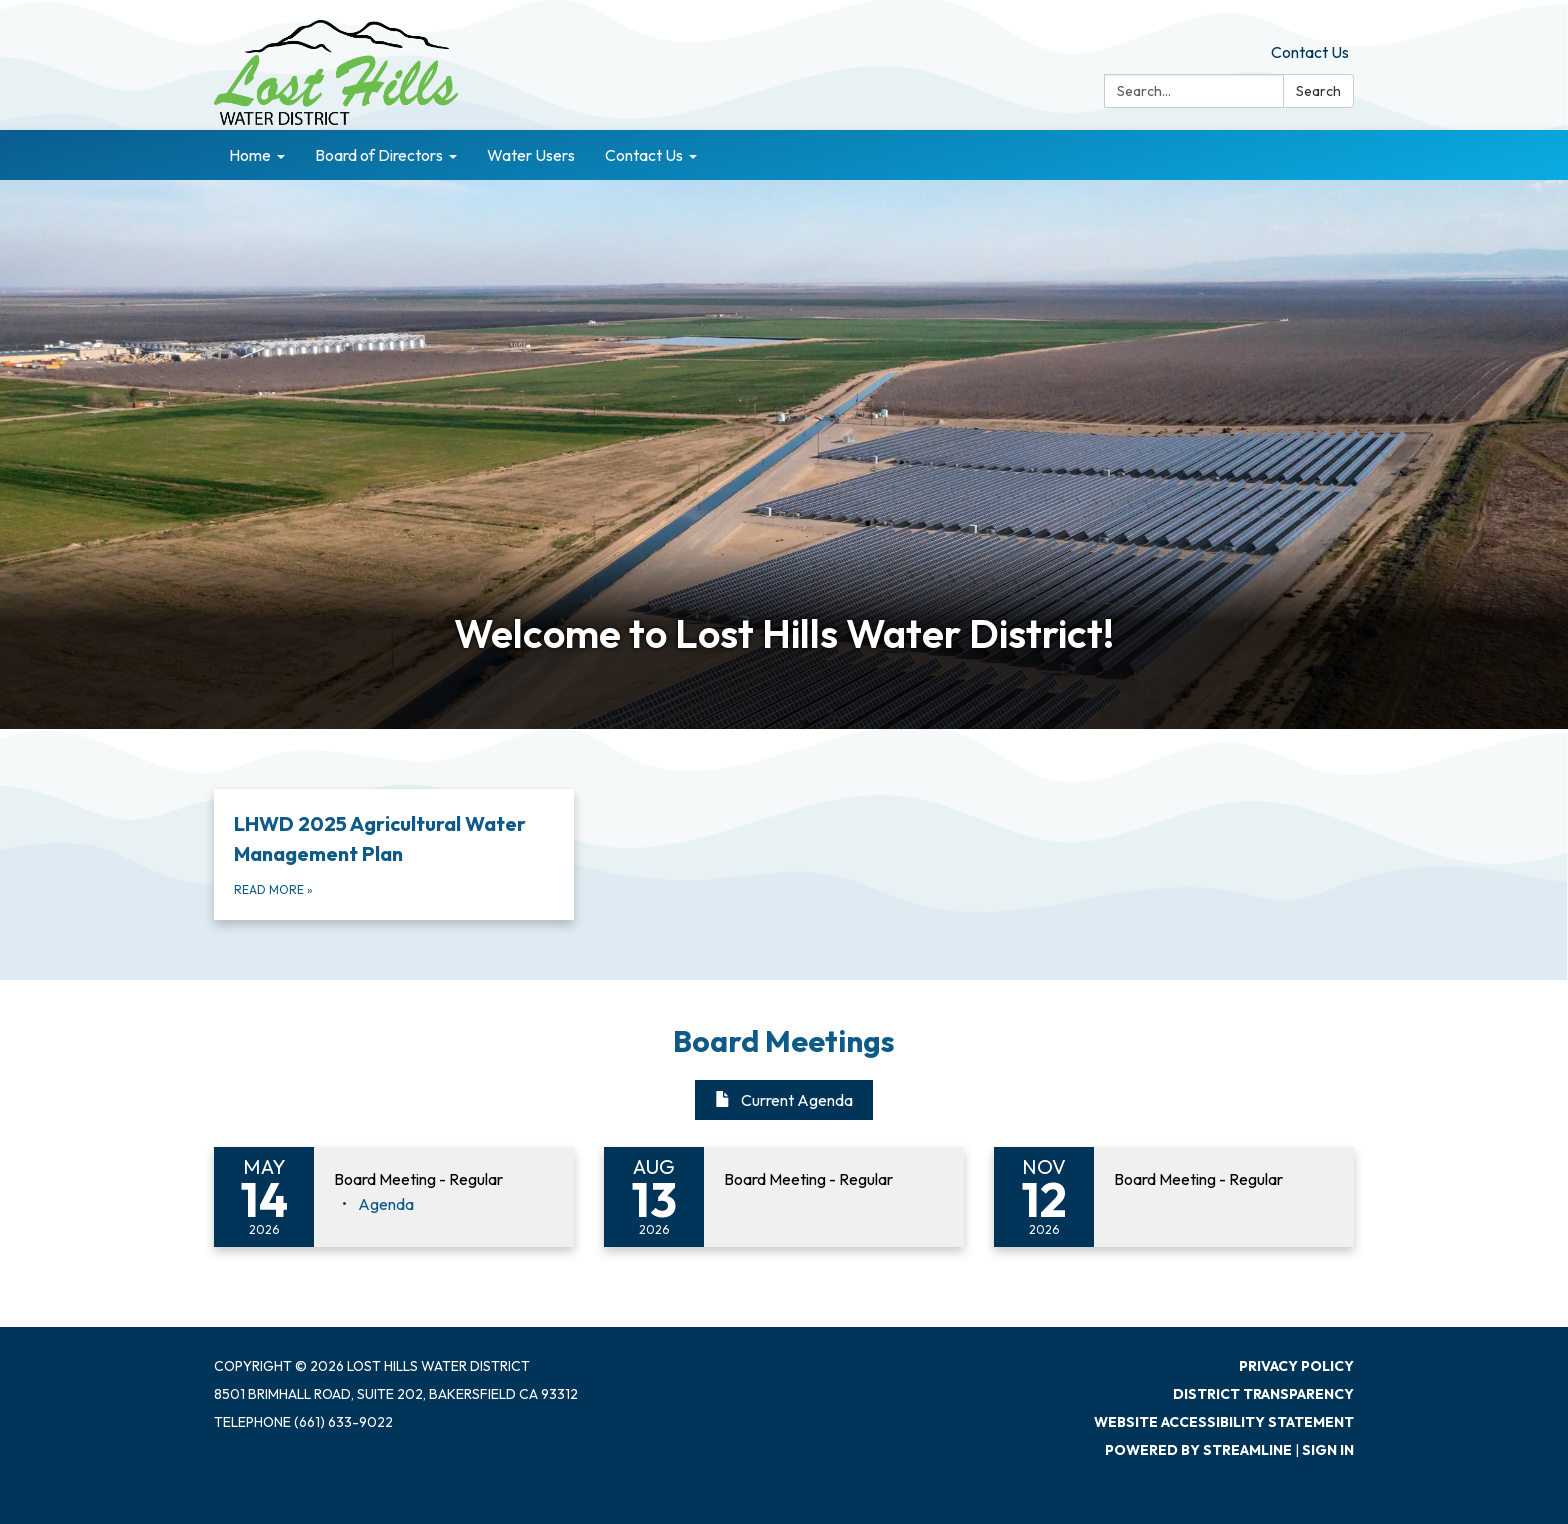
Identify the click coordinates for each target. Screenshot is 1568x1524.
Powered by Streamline (1198, 1450)
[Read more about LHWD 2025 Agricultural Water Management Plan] (394, 854)
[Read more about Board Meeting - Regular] (784, 1197)
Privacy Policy (1296, 1366)
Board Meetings (784, 1041)
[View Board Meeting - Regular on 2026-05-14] (444, 1180)
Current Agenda (784, 1100)
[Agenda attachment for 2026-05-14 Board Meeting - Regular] (386, 1204)
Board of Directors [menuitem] (379, 155)
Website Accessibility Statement (1224, 1422)
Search (1318, 91)
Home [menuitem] (250, 155)
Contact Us (1310, 52)
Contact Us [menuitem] (644, 155)
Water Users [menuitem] (531, 155)
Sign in (1328, 1450)
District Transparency (1263, 1394)
